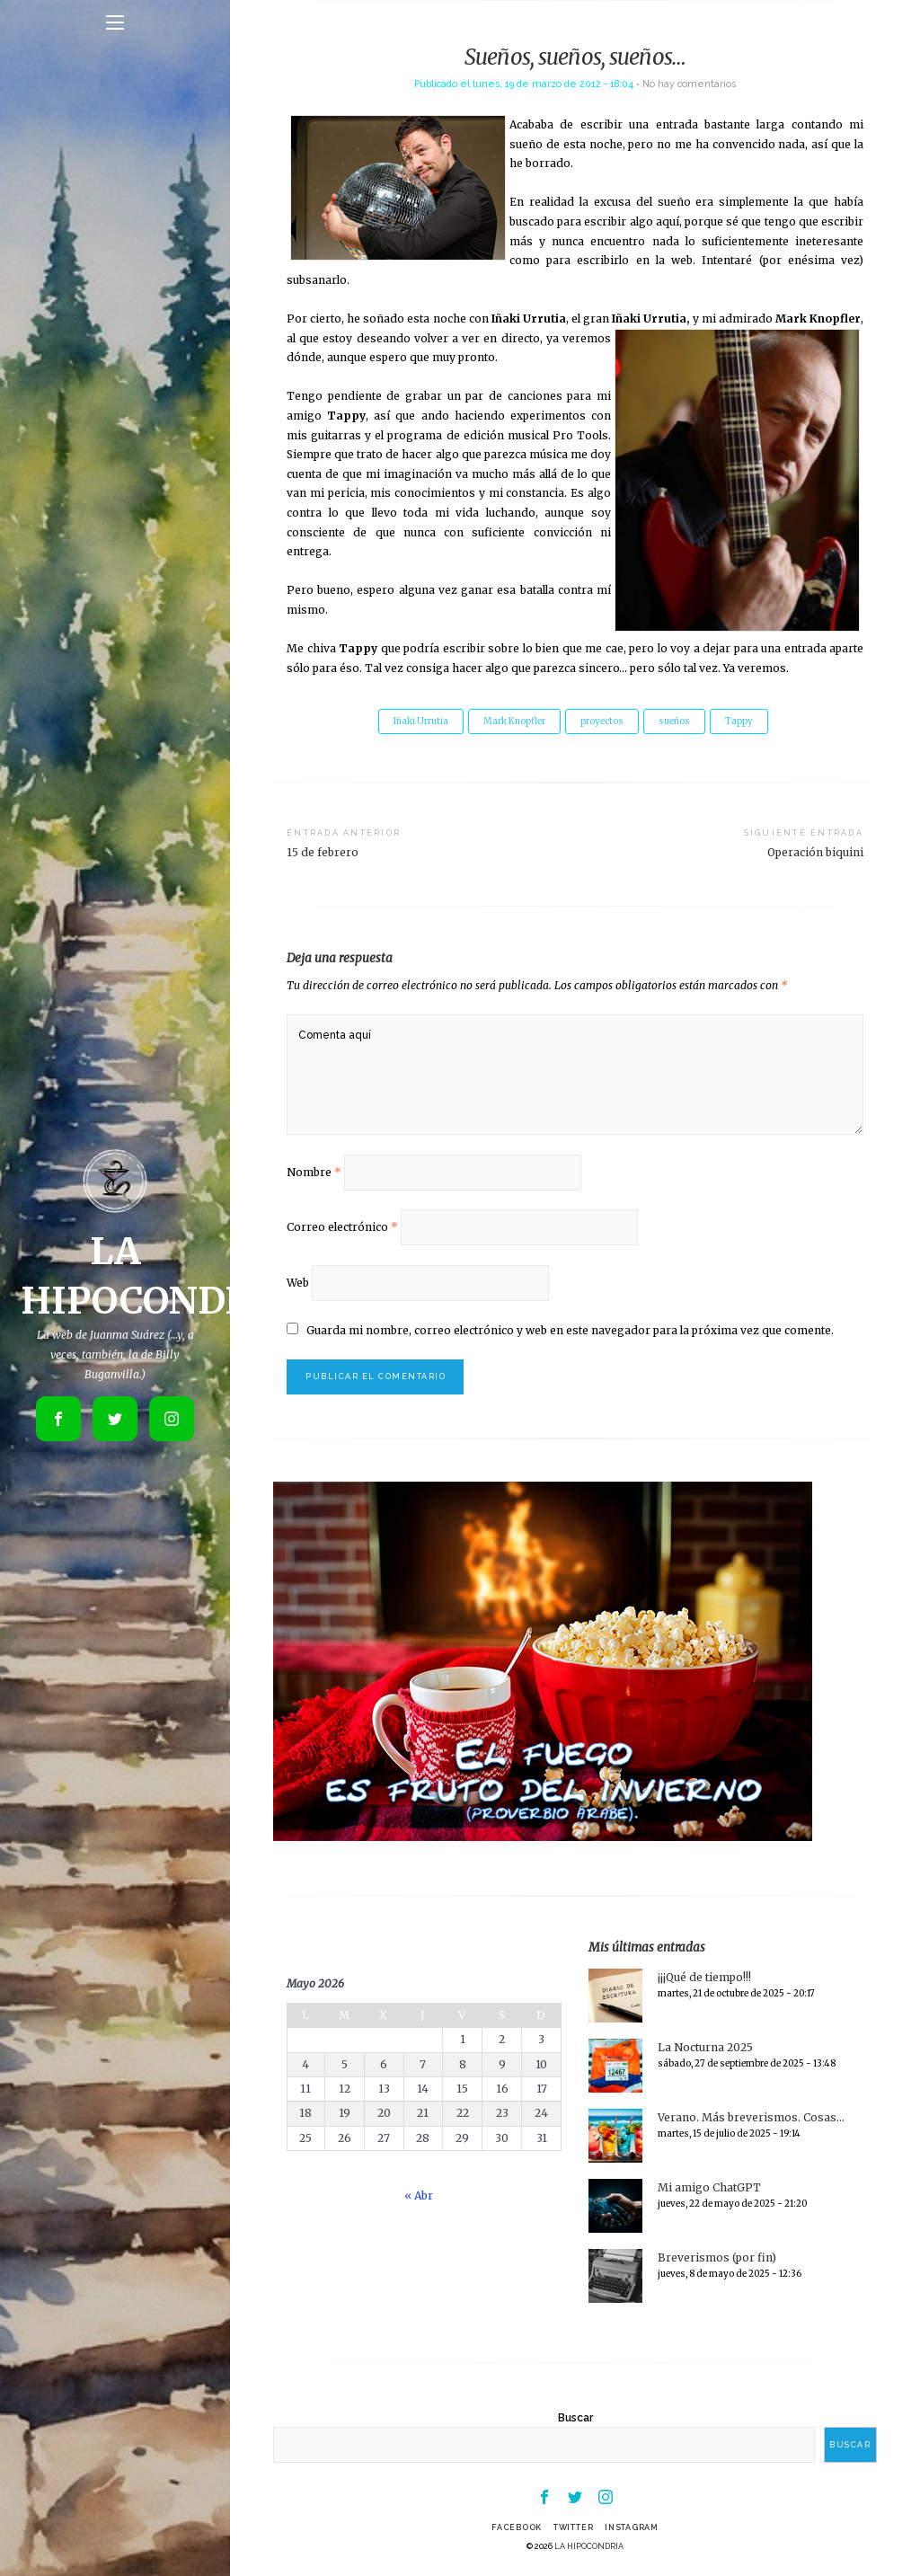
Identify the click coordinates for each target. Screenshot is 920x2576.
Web (298, 1282)
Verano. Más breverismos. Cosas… (751, 2117)
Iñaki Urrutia (421, 721)
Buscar (575, 2418)
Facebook (516, 2527)
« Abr (418, 2195)
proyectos (602, 721)
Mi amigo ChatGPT (709, 2187)
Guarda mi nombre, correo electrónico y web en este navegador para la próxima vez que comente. (570, 1330)
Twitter (573, 2527)
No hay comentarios (689, 83)
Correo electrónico (342, 1227)
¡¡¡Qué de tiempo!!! (704, 1977)
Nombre (314, 1172)
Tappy (739, 721)
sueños (674, 721)
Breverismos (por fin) (717, 2257)
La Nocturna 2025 (705, 2047)
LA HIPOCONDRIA (589, 2546)
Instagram (632, 2527)
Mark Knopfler (514, 721)
